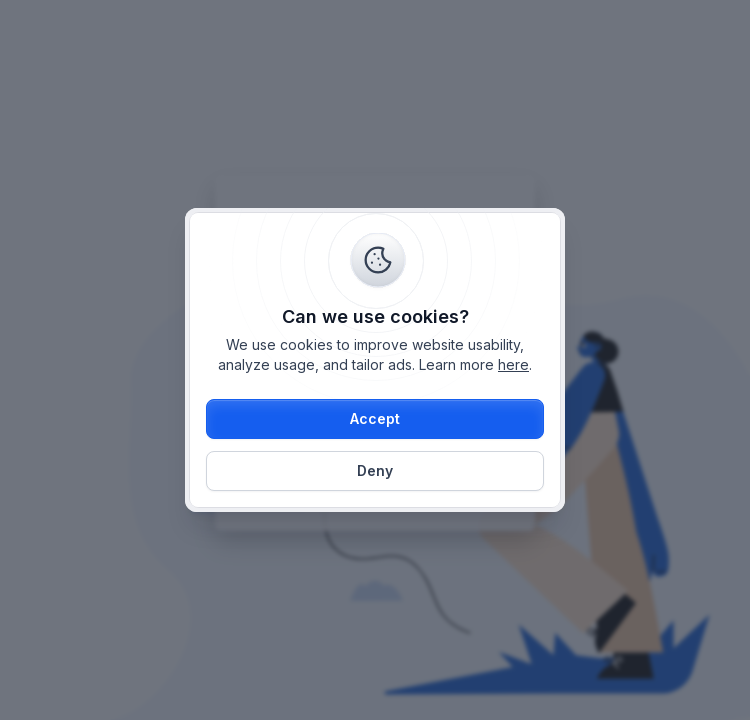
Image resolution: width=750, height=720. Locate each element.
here (513, 364)
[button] (375, 419)
